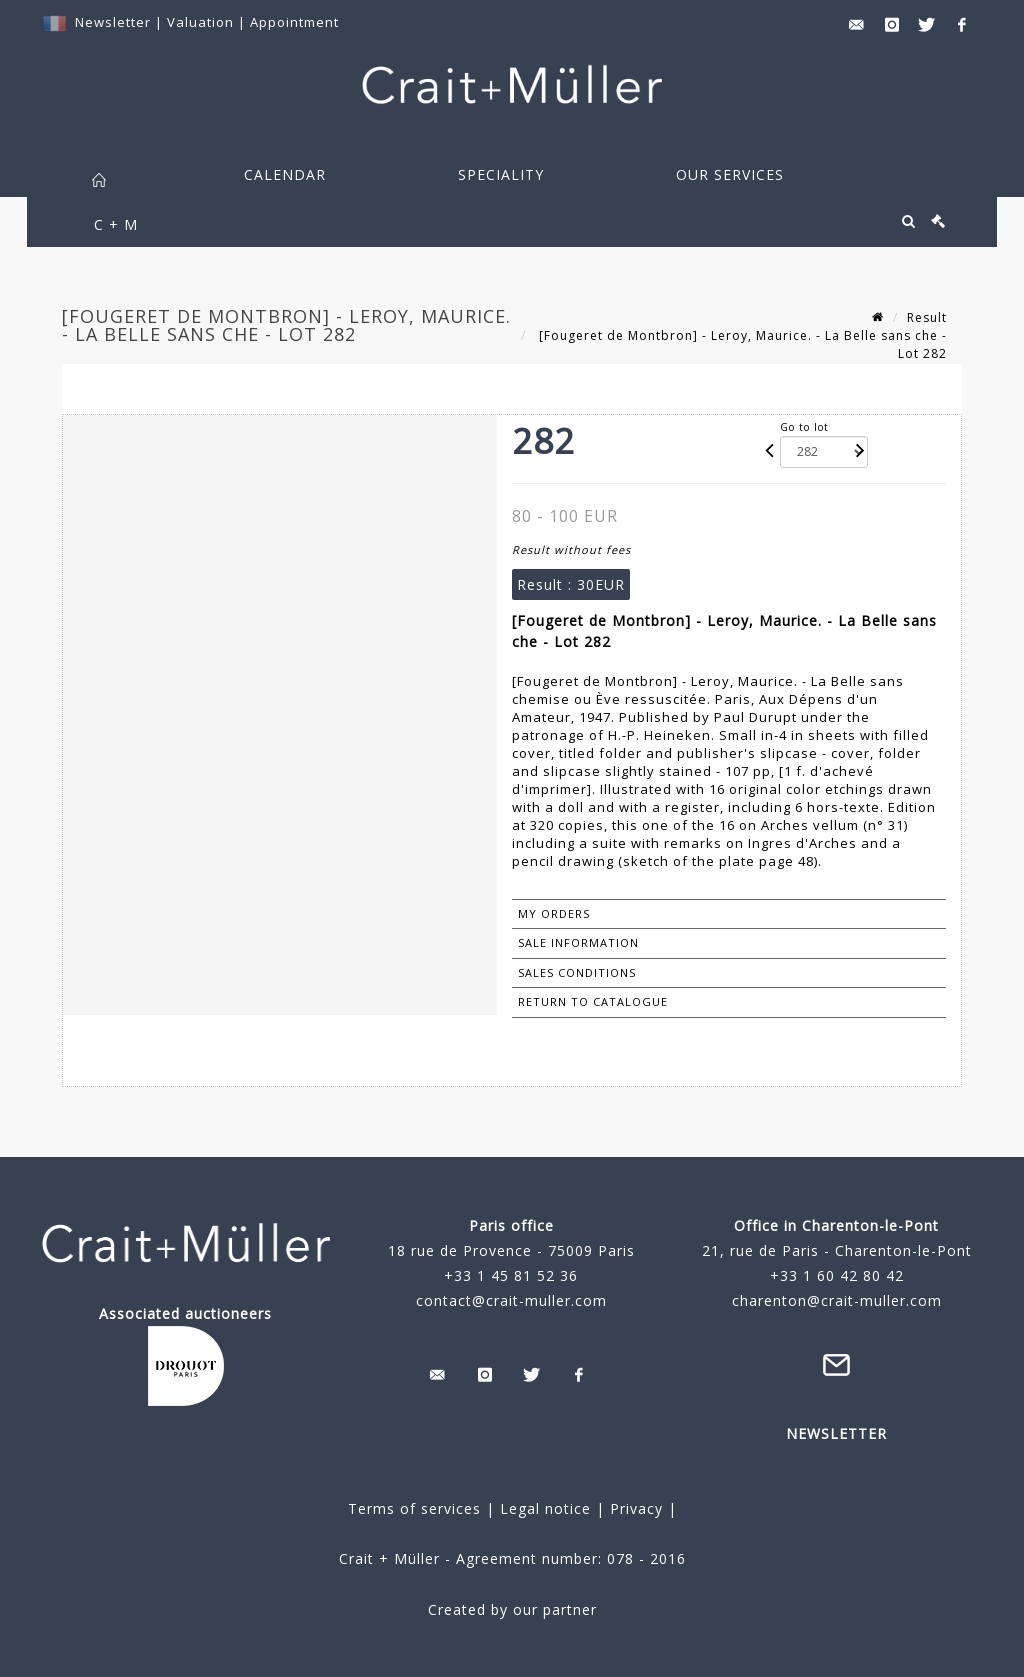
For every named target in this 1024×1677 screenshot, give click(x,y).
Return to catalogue (593, 1001)
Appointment (294, 22)
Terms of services (414, 1508)
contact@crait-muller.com (511, 1300)
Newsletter (113, 22)
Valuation (200, 22)
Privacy (634, 1508)
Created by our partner (512, 1609)
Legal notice (545, 1508)
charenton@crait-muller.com (837, 1300)
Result (927, 317)
